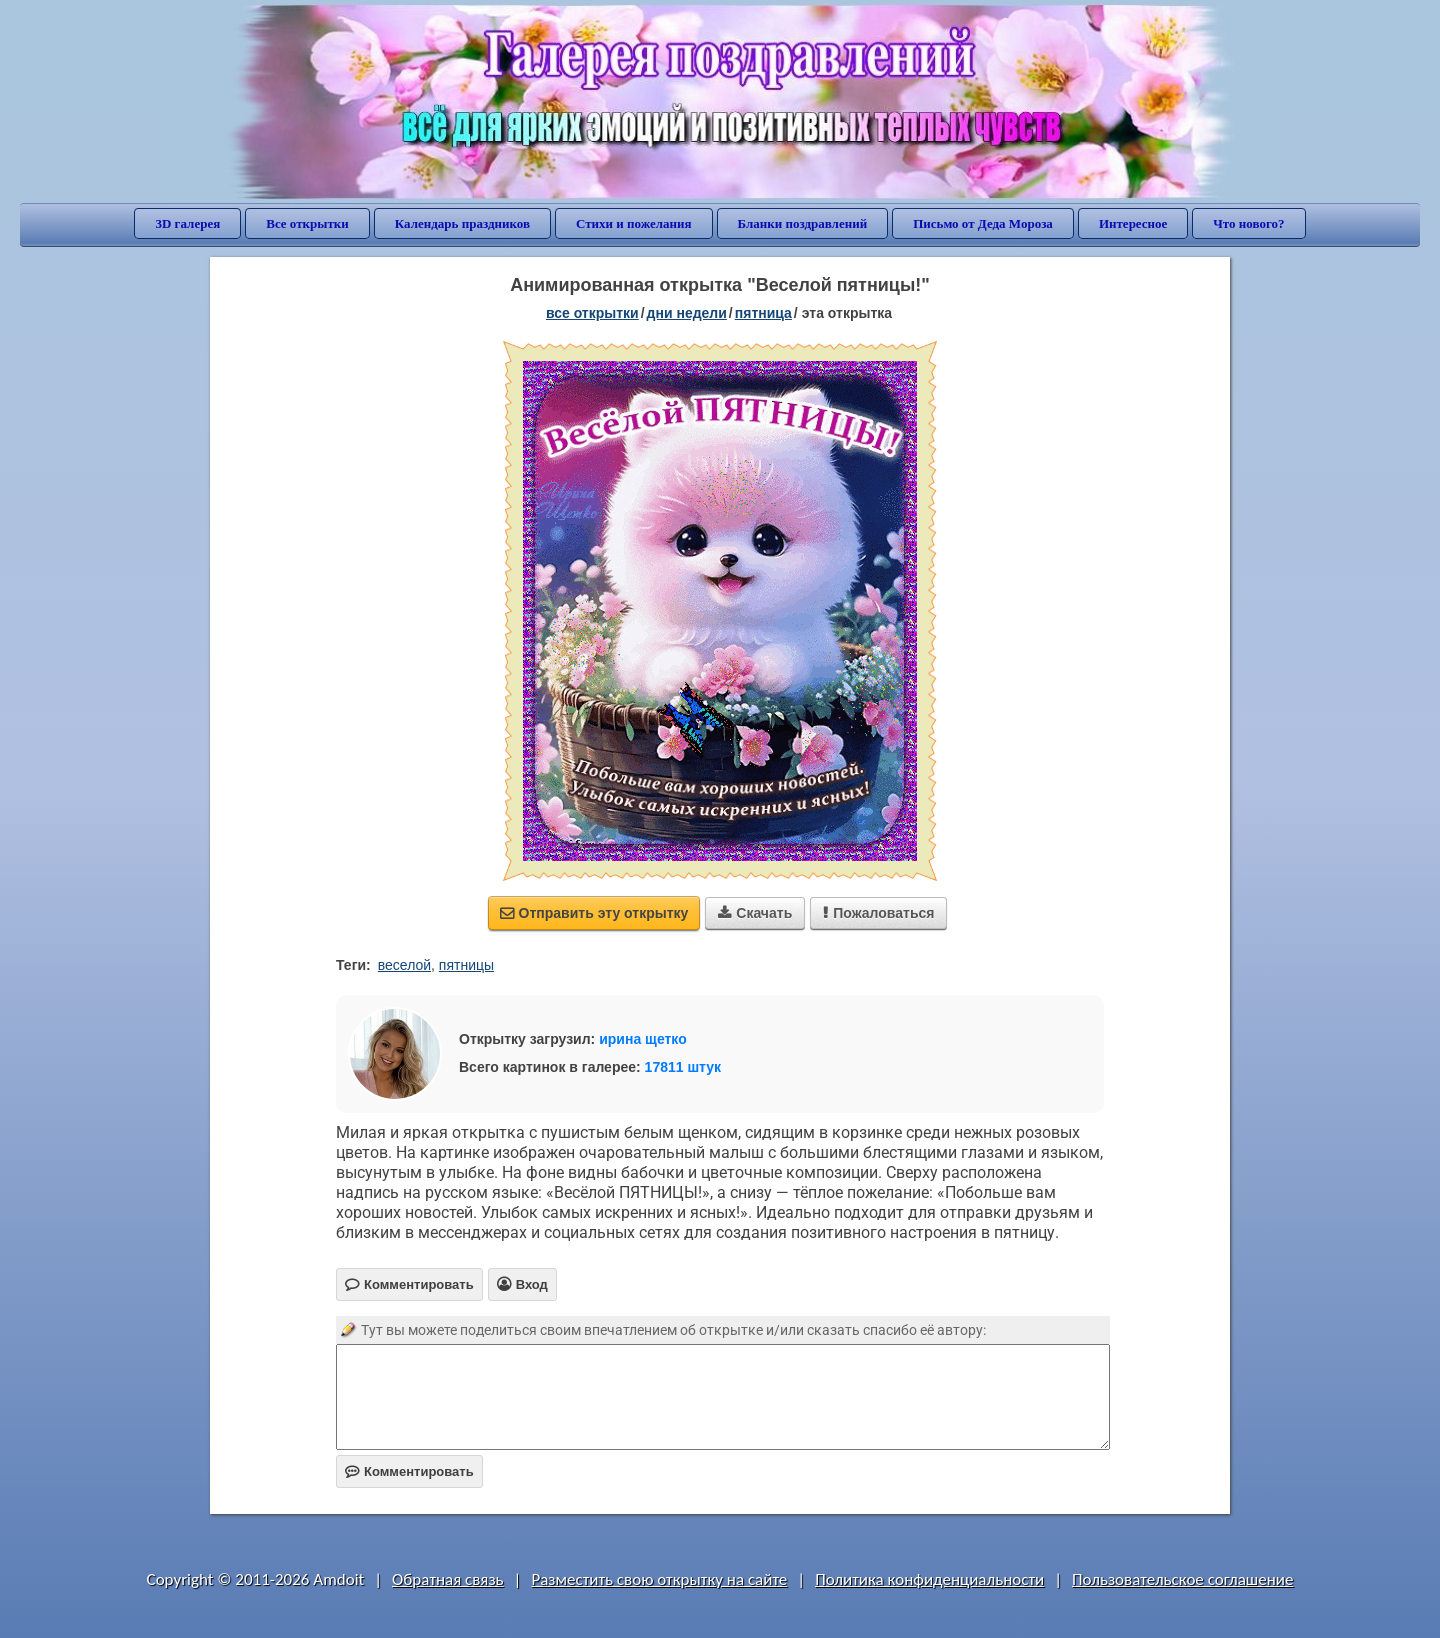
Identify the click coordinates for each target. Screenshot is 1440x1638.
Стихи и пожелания (634, 223)
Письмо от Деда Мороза (983, 223)
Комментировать (409, 1471)
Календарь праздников (462, 223)
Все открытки (307, 223)
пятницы (466, 965)
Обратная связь (448, 1579)
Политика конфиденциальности (929, 1579)
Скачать (755, 913)
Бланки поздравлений (803, 223)
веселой (404, 965)
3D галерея (187, 223)
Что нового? (1248, 223)
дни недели (687, 313)
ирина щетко (643, 1039)
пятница (763, 313)
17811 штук (683, 1067)
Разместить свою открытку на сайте (659, 1579)
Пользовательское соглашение (1182, 1579)
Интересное (1133, 223)
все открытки (592, 313)
